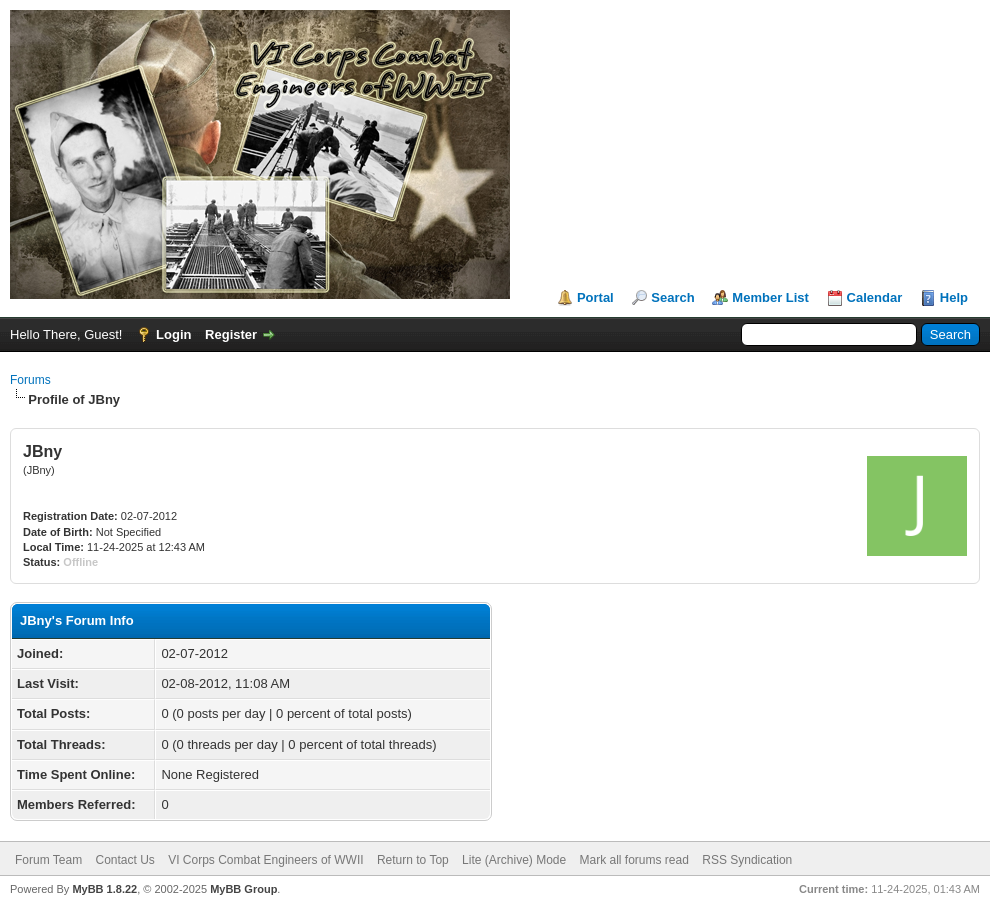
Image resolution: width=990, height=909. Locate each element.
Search (672, 297)
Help (954, 297)
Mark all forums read (634, 860)
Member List (770, 297)
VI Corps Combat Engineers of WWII (265, 860)
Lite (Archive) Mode (514, 860)
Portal (595, 297)
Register (231, 334)
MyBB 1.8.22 (104, 889)
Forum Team (48, 860)
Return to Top (413, 860)
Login (173, 334)
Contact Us (124, 860)
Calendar (875, 297)
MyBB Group (243, 889)
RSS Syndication (747, 860)
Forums (30, 380)
